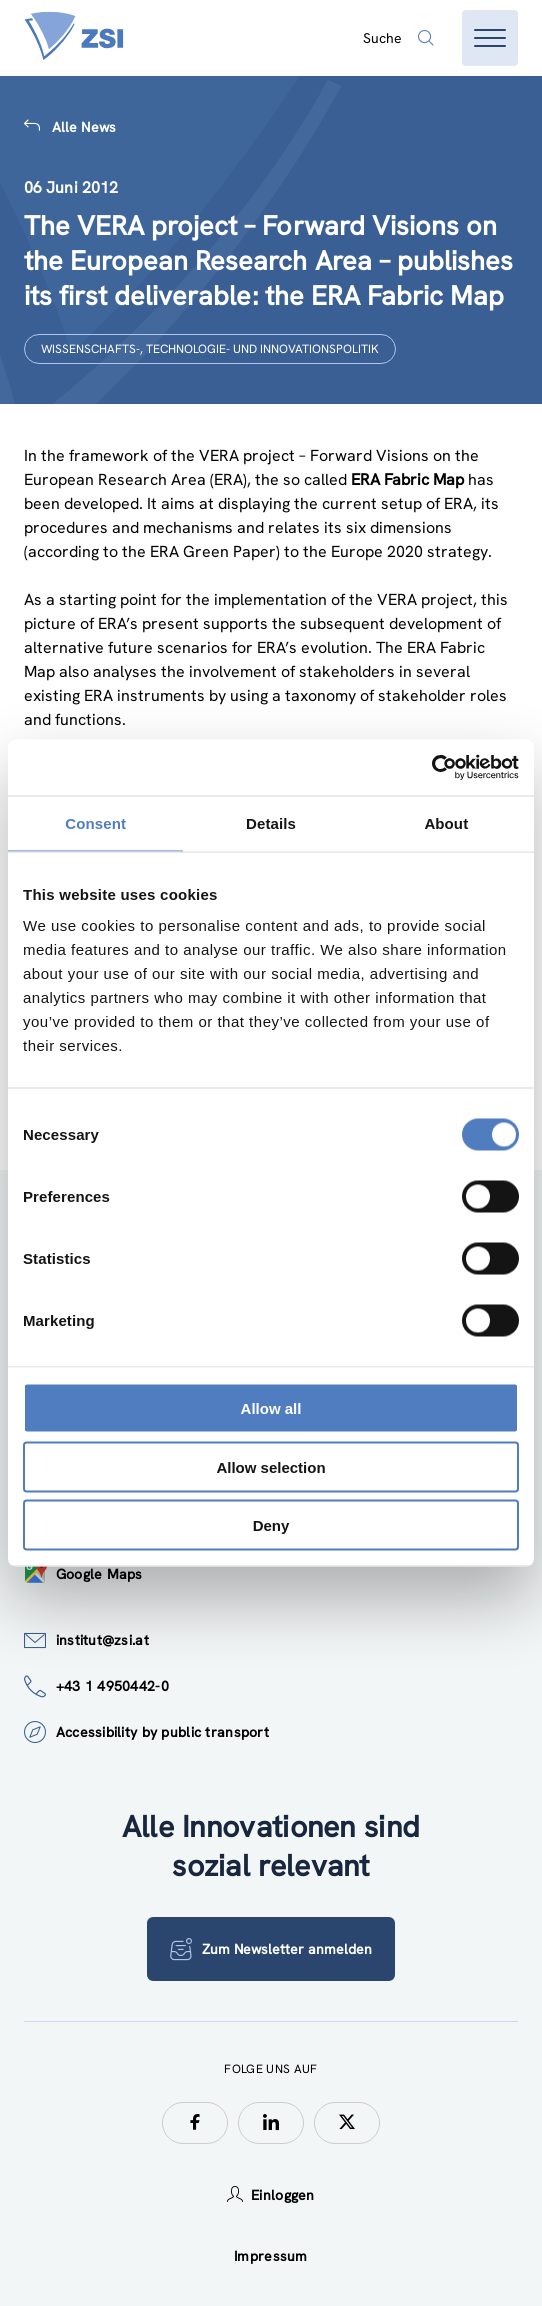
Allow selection (270, 1466)
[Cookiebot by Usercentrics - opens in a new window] (431, 768)
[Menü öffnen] (490, 38)
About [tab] (446, 822)
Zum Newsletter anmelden (271, 1949)
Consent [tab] (95, 822)
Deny (271, 1525)
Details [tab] (271, 822)
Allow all (271, 1408)
